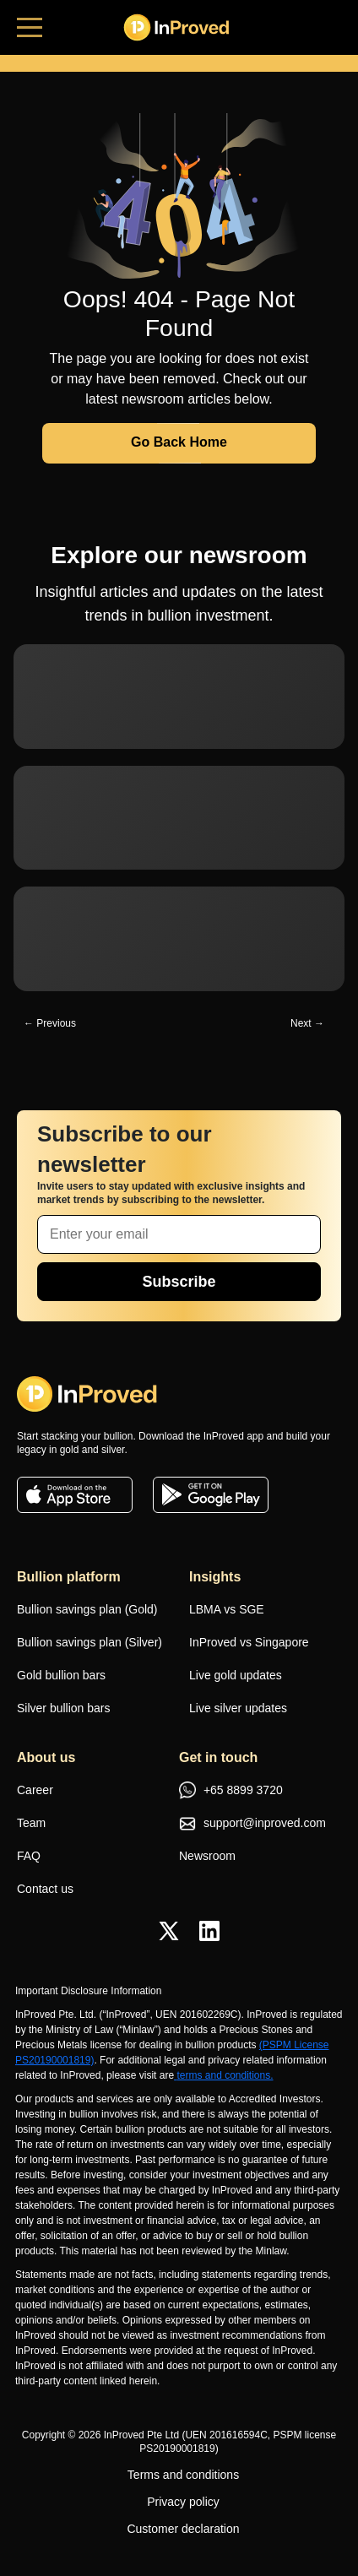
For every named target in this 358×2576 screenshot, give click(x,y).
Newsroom (207, 1856)
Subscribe (178, 1281)
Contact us (45, 1888)
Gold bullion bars (61, 1675)
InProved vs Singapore (249, 1642)
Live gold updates (235, 1675)
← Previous (50, 1023)
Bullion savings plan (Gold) (87, 1609)
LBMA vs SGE (226, 1609)
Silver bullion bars (64, 1708)
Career (35, 1790)
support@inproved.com (252, 1824)
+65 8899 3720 (231, 1791)
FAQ (29, 1856)
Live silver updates (238, 1708)
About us (46, 1757)
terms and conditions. (223, 2075)
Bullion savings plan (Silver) (89, 1642)
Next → (307, 1023)
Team (31, 1823)
